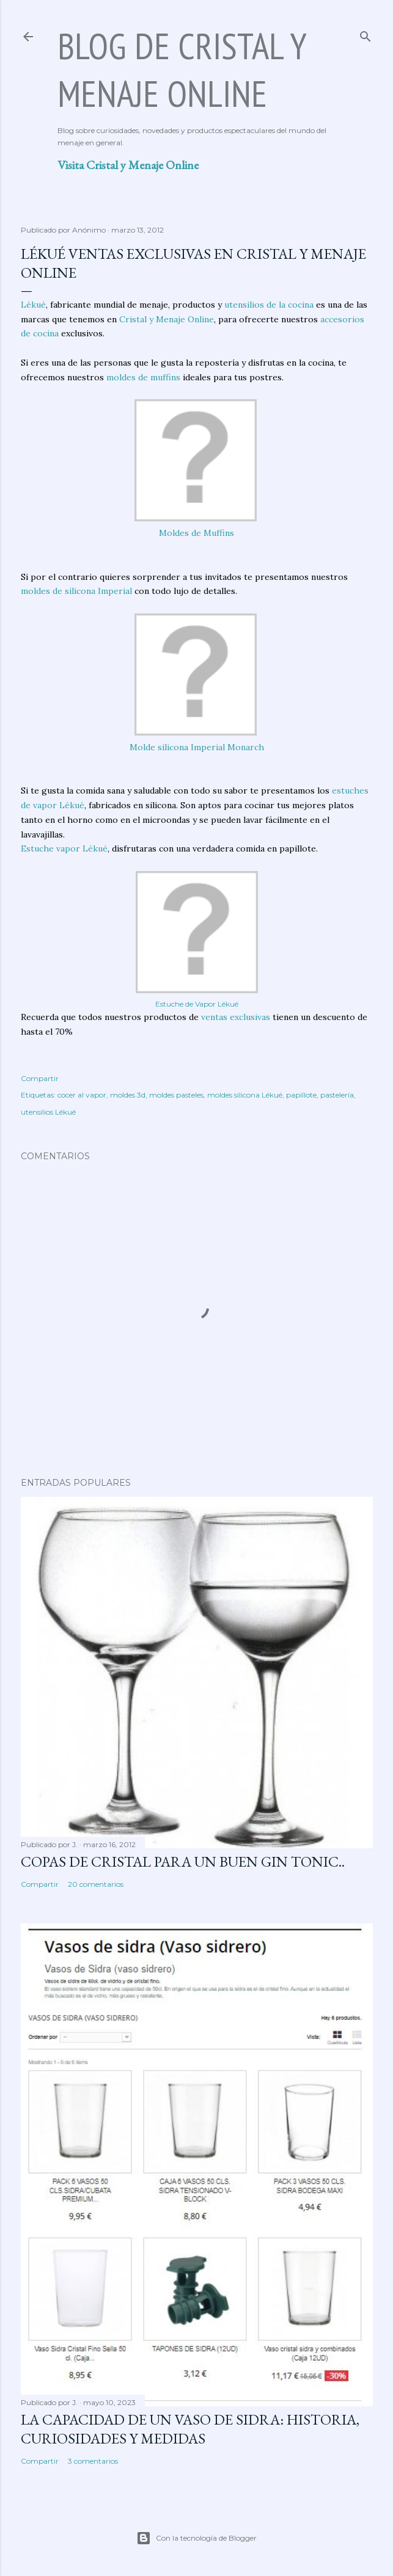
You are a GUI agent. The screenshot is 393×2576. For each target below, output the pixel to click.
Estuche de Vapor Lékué (196, 1003)
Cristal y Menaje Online (166, 319)
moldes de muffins (143, 377)
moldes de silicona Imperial (76, 590)
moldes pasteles (176, 1094)
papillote (301, 1094)
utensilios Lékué (48, 1111)
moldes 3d (127, 1094)
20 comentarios (95, 1884)
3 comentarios (93, 2461)
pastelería (337, 1094)
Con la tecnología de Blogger (196, 2538)
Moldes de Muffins (196, 532)
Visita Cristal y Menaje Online (128, 165)
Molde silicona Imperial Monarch (197, 747)
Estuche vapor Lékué (64, 848)
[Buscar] (365, 34)
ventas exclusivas (235, 1016)
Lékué (33, 304)
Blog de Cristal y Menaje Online (181, 69)
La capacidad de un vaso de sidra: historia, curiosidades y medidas (190, 2429)
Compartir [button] (40, 1078)
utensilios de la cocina (269, 304)
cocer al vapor (81, 1094)
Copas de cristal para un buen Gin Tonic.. (183, 1861)
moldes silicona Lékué (244, 1094)
